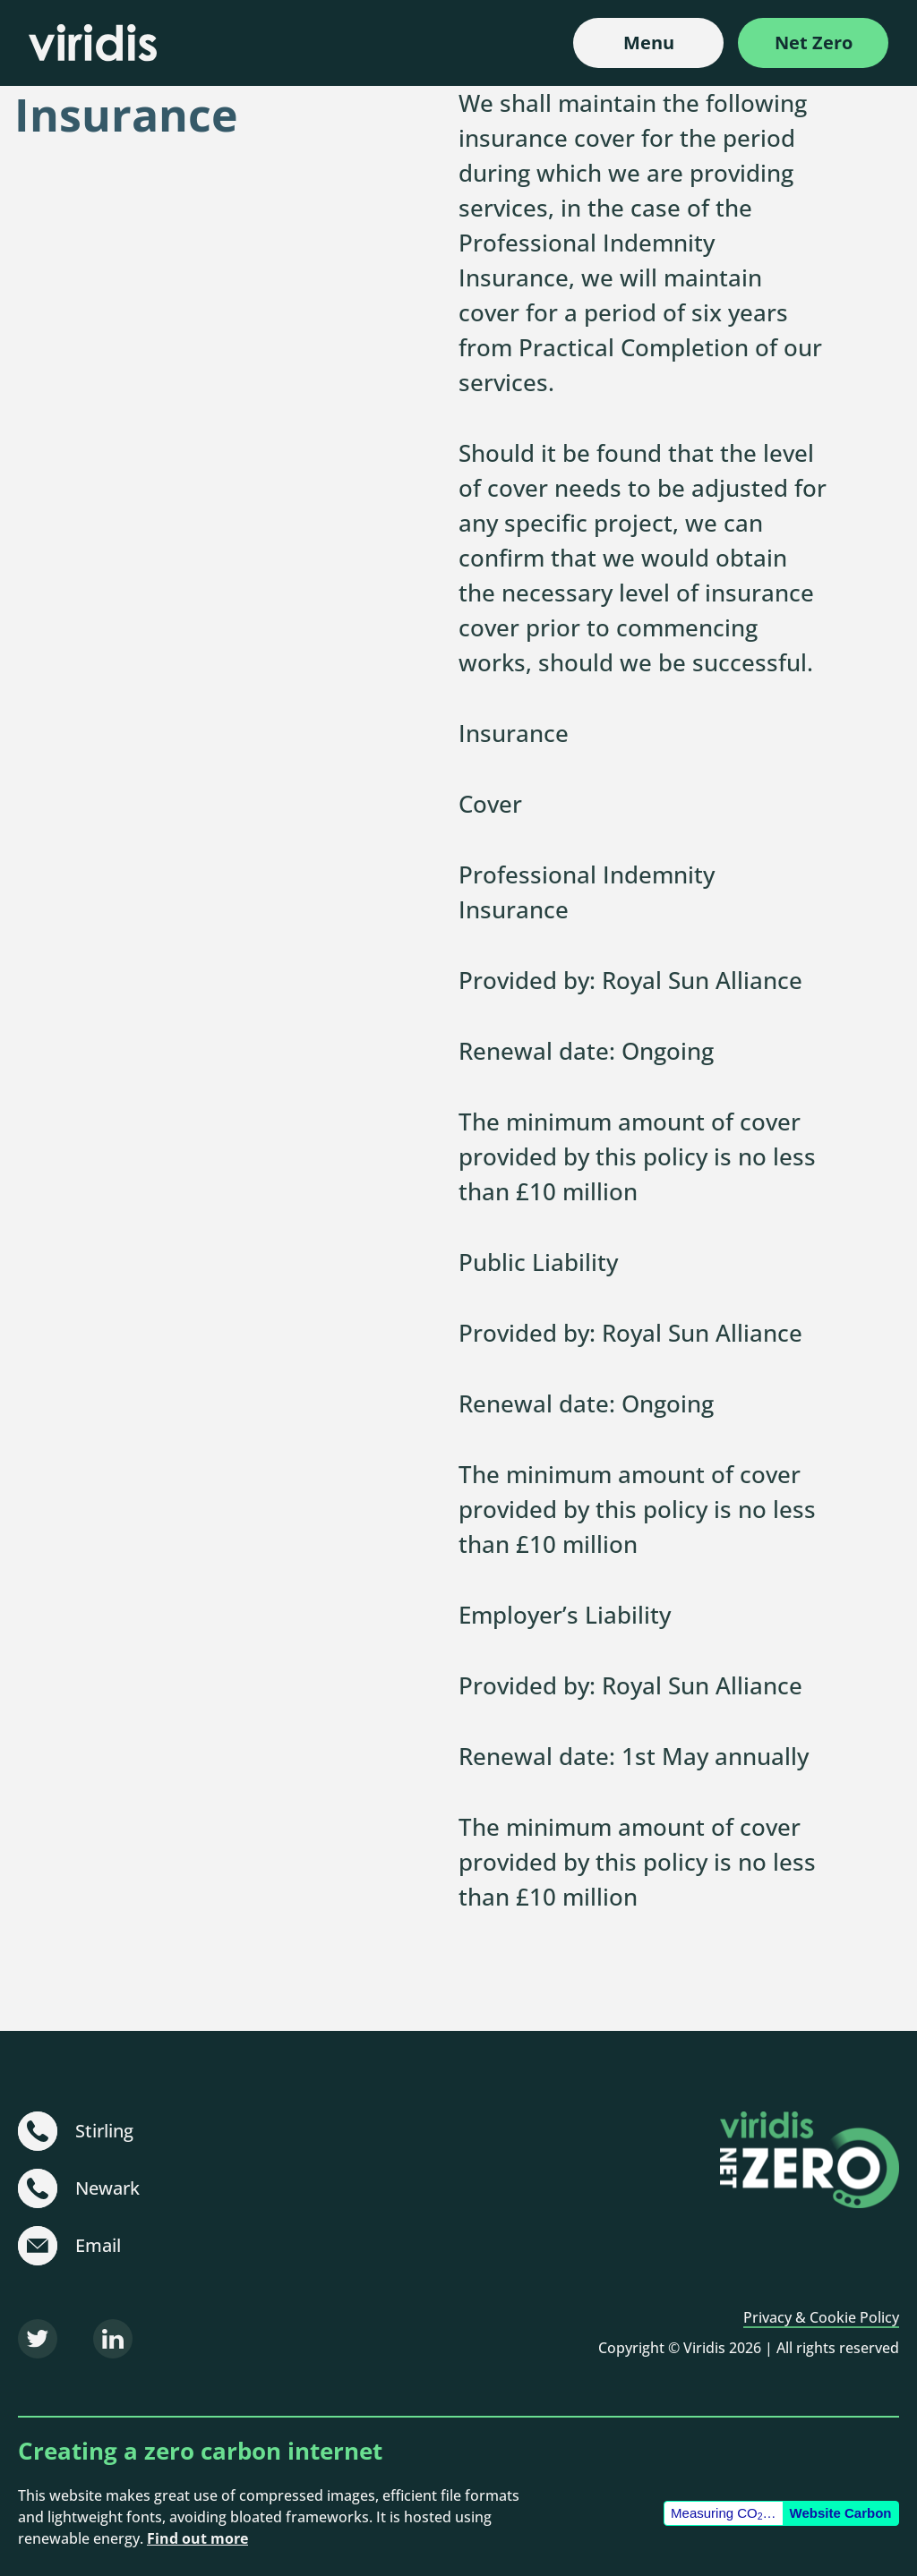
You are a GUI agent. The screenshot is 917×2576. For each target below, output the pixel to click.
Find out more (197, 2538)
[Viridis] (93, 42)
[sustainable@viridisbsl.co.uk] (37, 2245)
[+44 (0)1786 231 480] (37, 2131)
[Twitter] (37, 2338)
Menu (648, 42)
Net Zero (814, 42)
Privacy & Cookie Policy (821, 2317)
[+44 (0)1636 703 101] (37, 2188)
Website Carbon (841, 2513)
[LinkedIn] (113, 2338)
